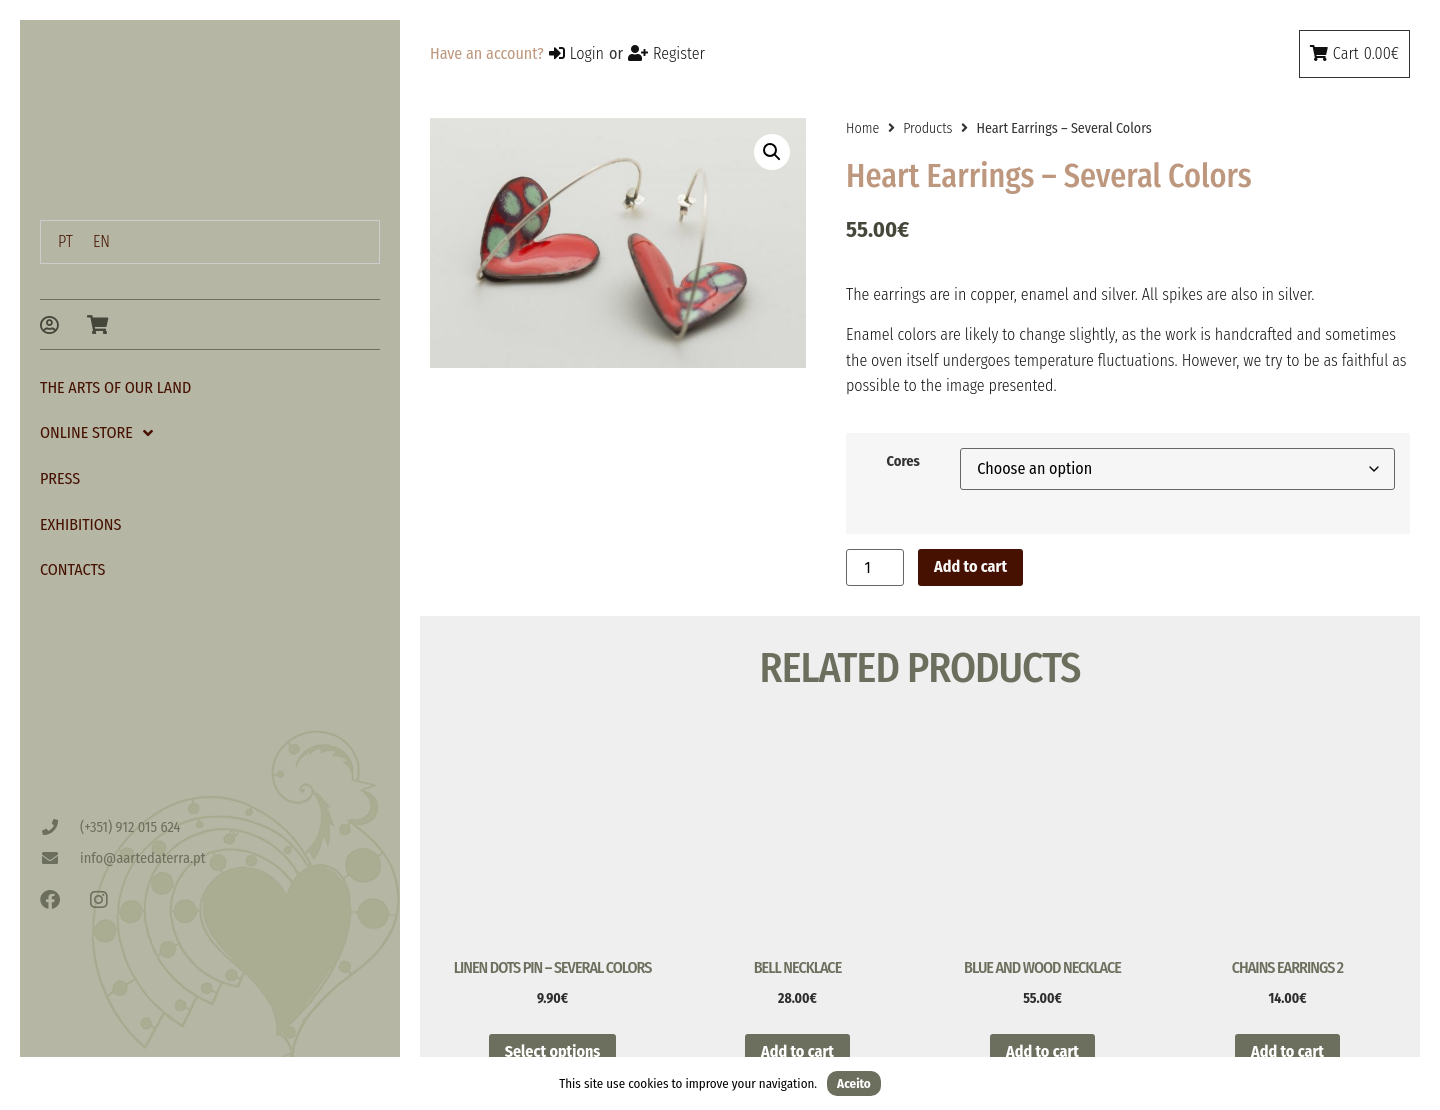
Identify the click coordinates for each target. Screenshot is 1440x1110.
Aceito (854, 1083)
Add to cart (970, 566)
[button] (772, 152)
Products (927, 128)
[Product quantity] (875, 567)
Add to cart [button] (797, 1051)
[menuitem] (65, 242)
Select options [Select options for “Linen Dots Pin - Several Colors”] (553, 1051)
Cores (902, 462)
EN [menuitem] (101, 241)
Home (862, 128)
